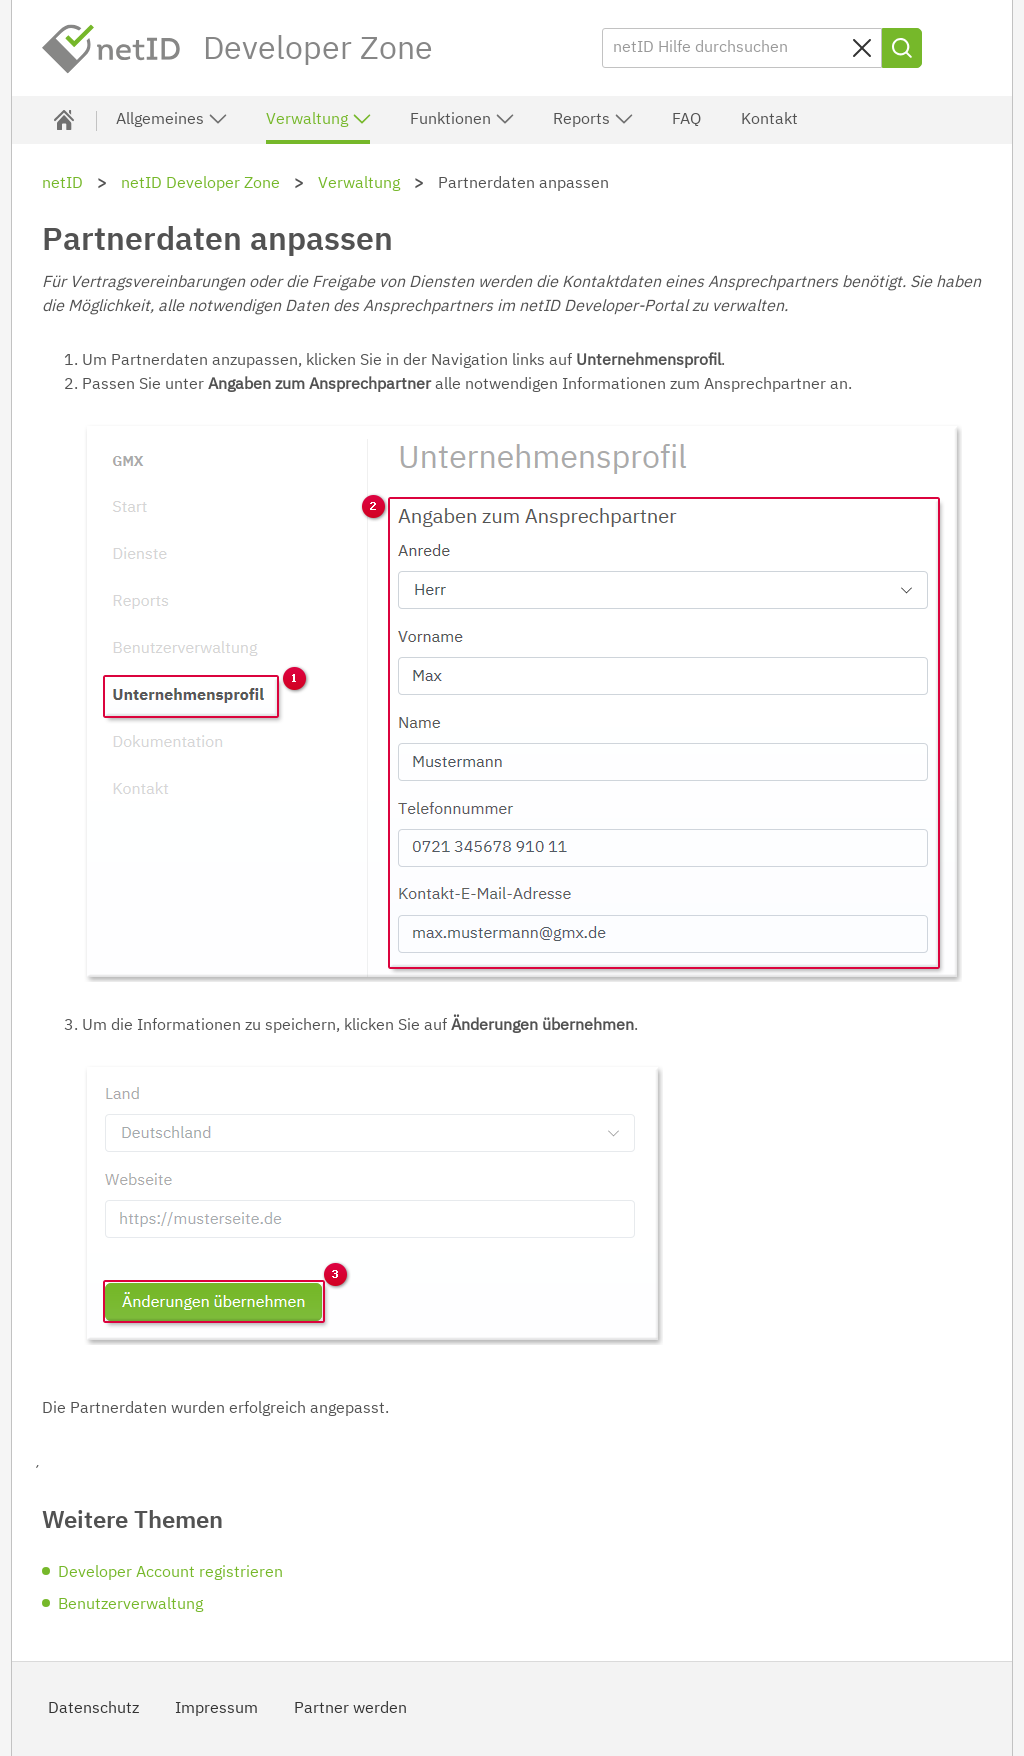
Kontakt (769, 120)
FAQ (686, 120)
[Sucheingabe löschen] (862, 48)
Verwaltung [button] (319, 119)
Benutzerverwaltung (130, 1605)
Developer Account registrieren (170, 1573)
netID (112, 49)
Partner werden (350, 1709)
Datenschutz (93, 1709)
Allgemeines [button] (172, 119)
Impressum (216, 1709)
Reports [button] (593, 119)
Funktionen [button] (462, 119)
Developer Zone (318, 50)
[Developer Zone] (64, 120)
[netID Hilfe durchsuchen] (742, 48)
